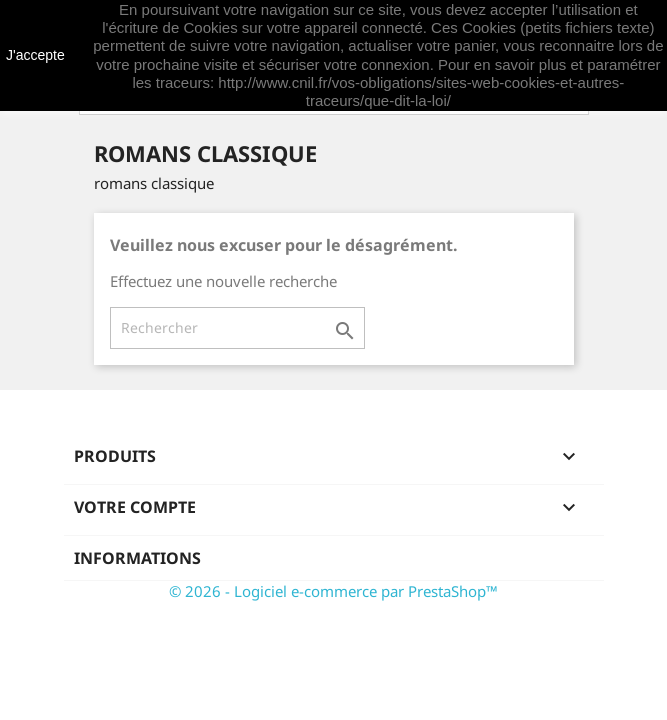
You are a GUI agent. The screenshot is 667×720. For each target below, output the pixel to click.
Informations (137, 558)
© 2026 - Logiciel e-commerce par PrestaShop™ (333, 591)
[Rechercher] (237, 328)
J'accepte (35, 55)
